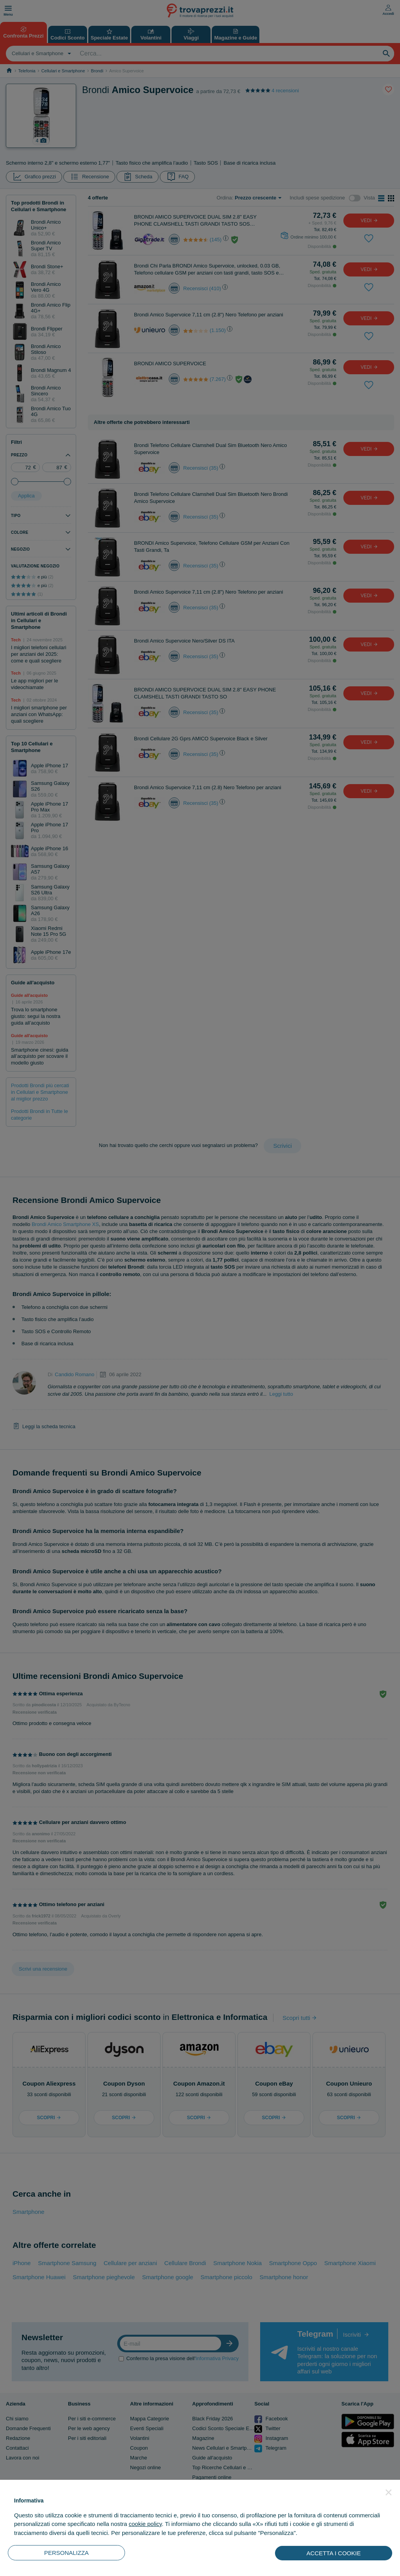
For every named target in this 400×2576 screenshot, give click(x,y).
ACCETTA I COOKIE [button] (334, 2553)
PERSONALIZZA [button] (66, 2552)
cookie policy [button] (145, 2523)
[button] (388, 2492)
